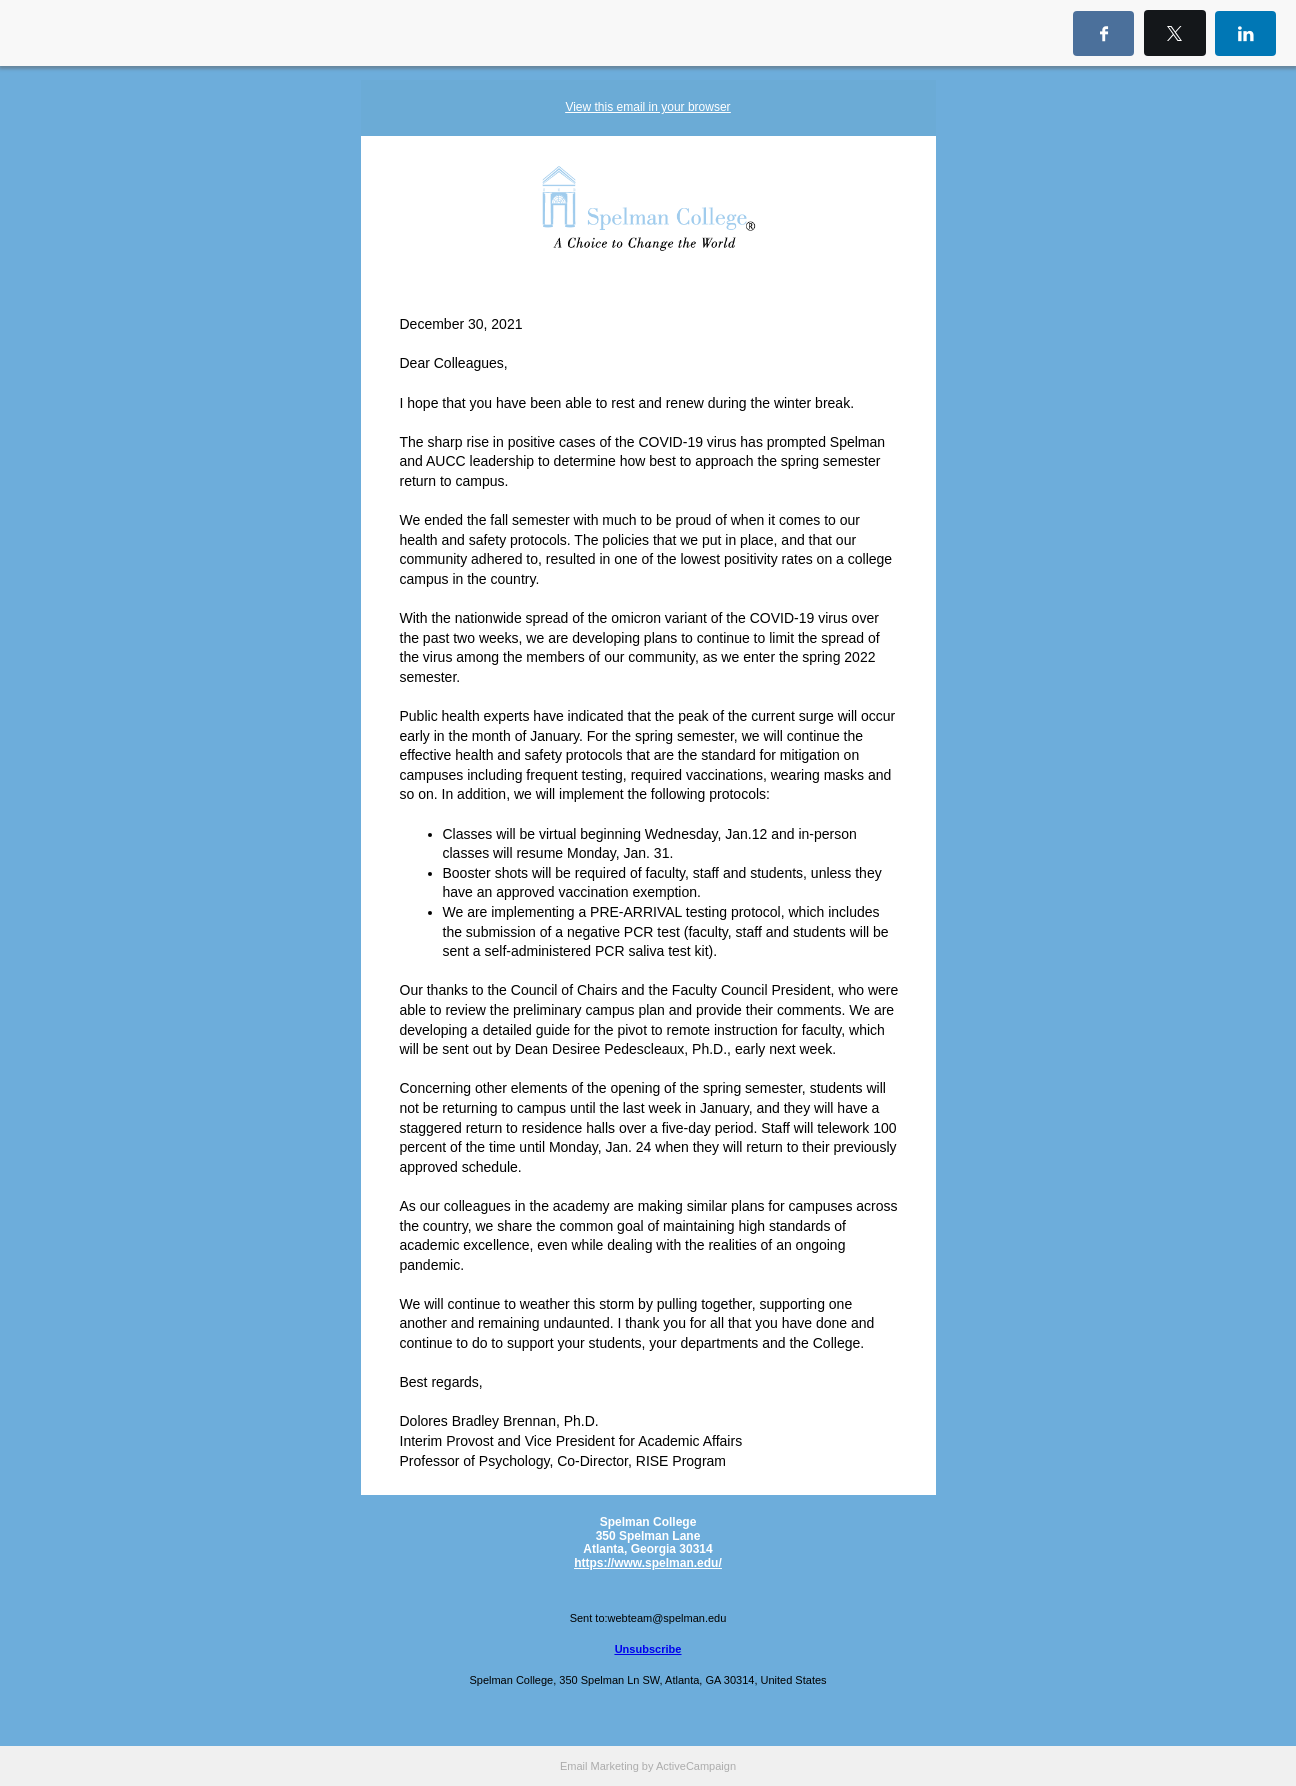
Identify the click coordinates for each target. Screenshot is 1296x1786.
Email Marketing (599, 1766)
